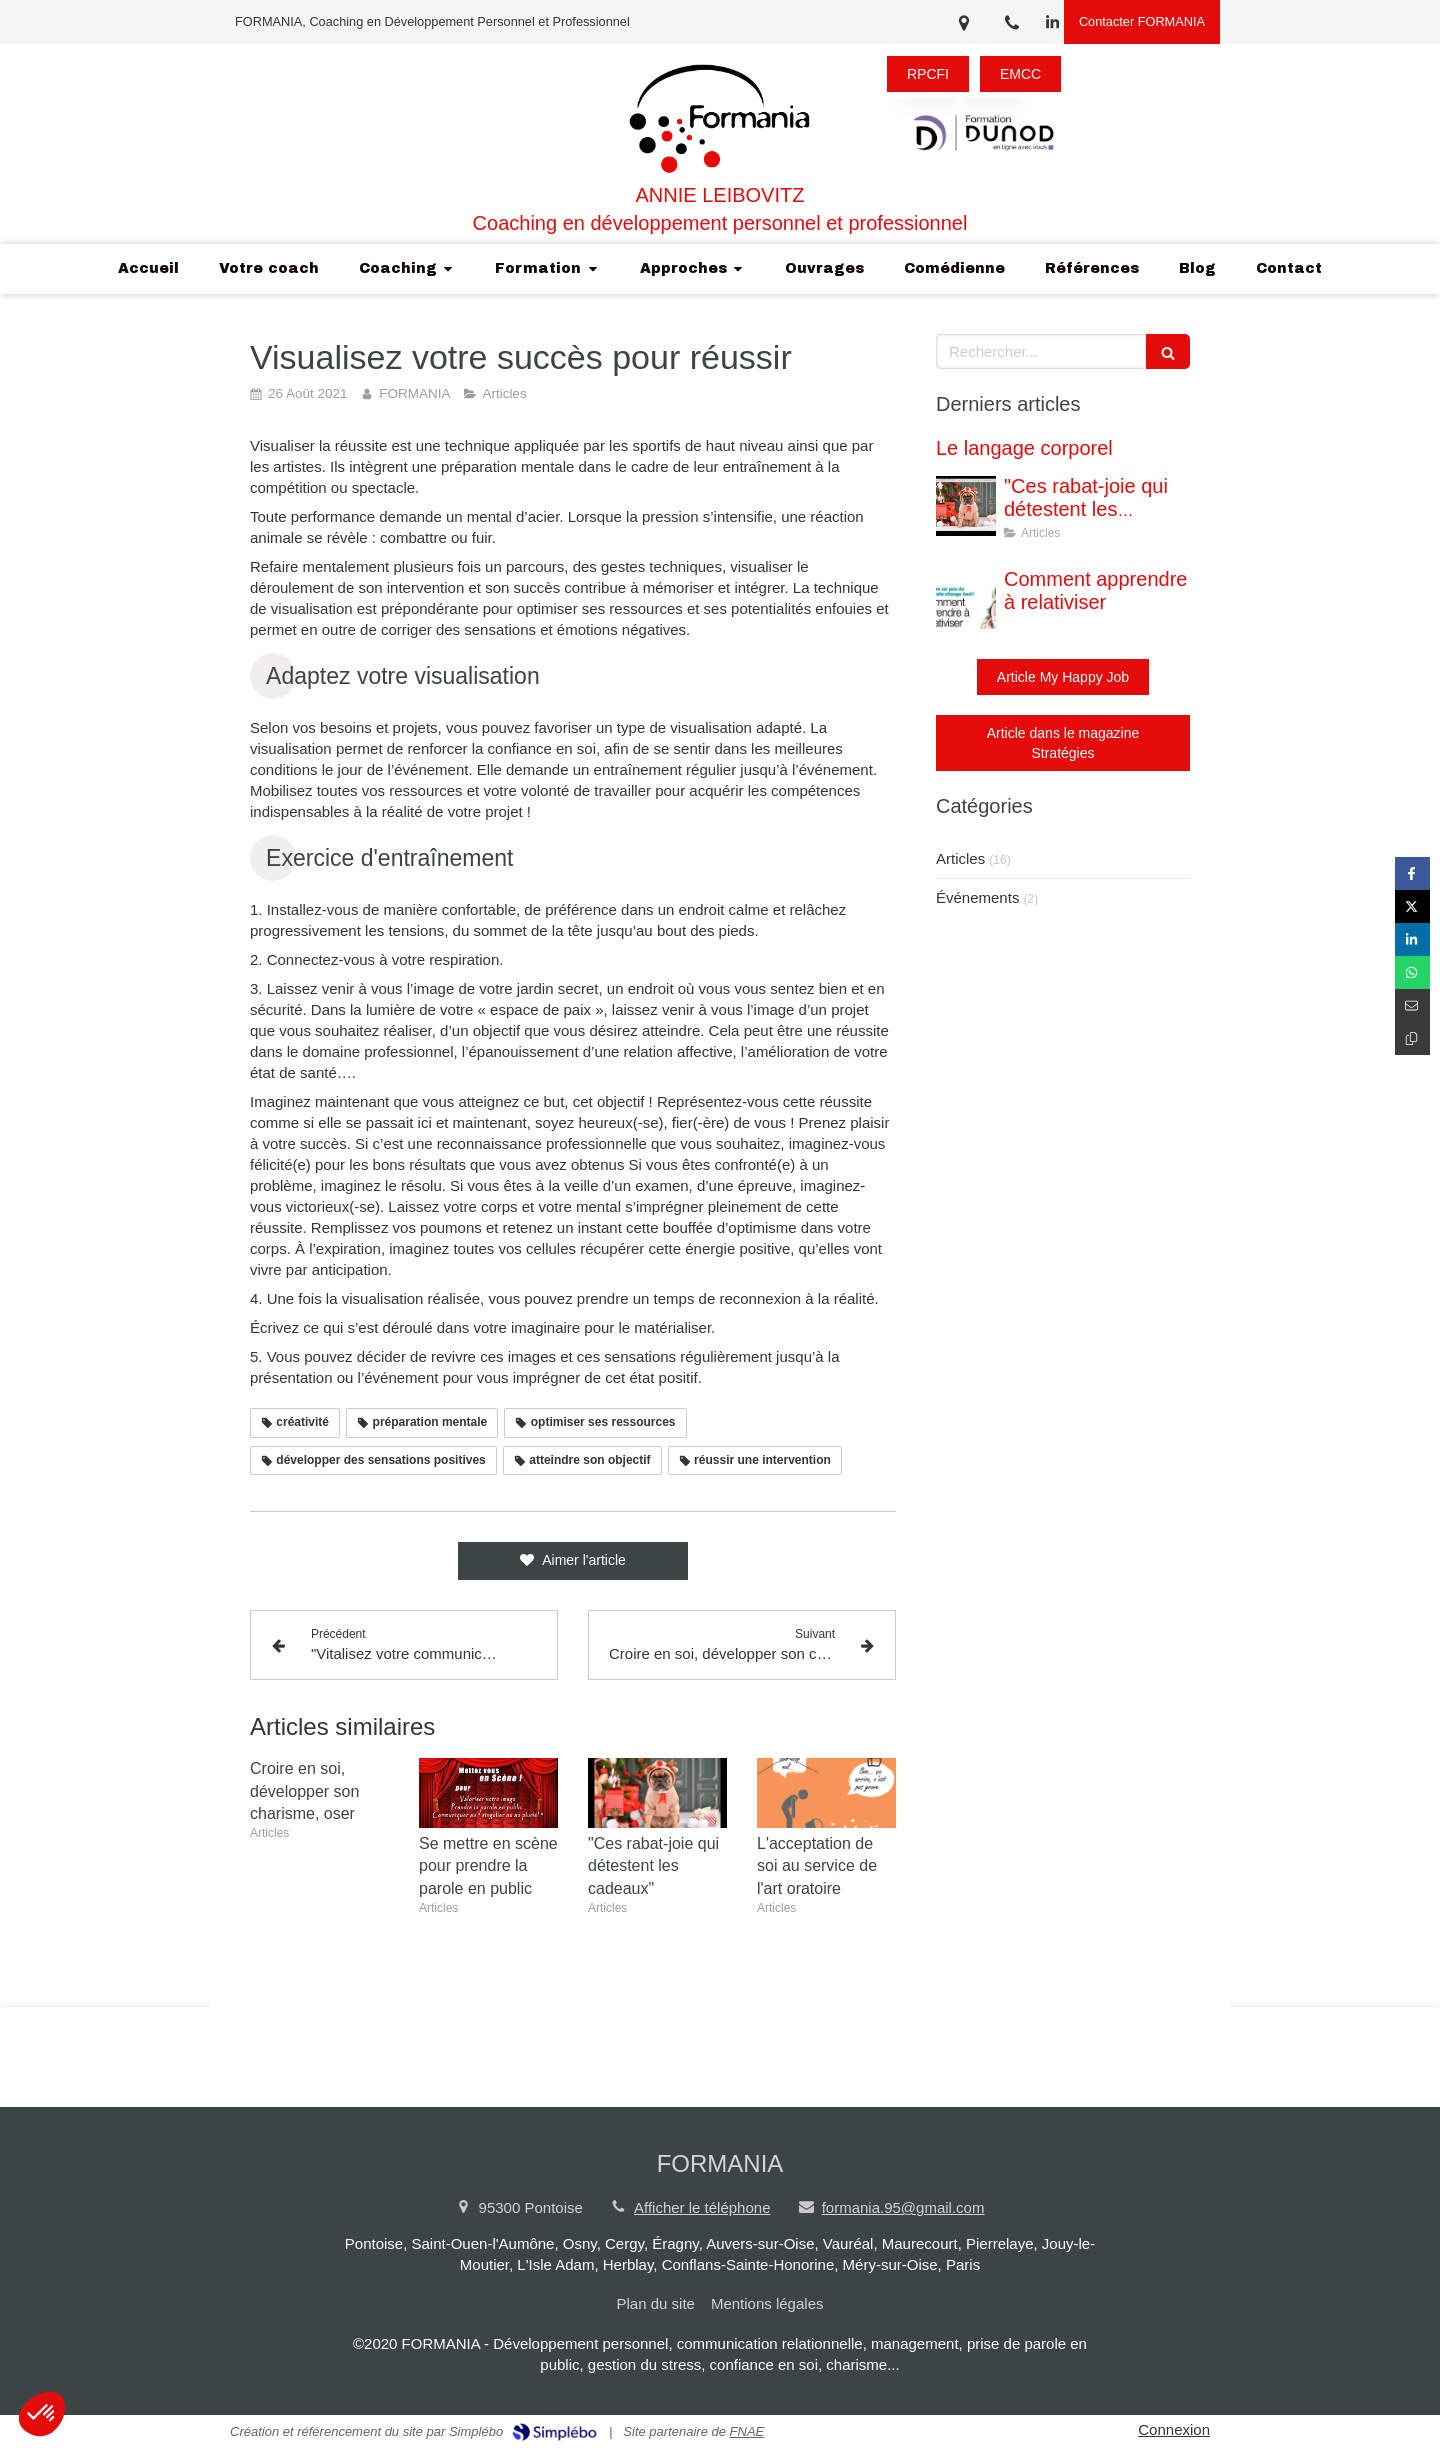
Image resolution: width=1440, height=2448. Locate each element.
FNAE (747, 2431)
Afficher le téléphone (702, 2207)
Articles (960, 858)
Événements (977, 897)
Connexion (1174, 2429)
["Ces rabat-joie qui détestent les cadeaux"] (966, 506)
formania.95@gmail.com (903, 2207)
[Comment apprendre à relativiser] (966, 599)
